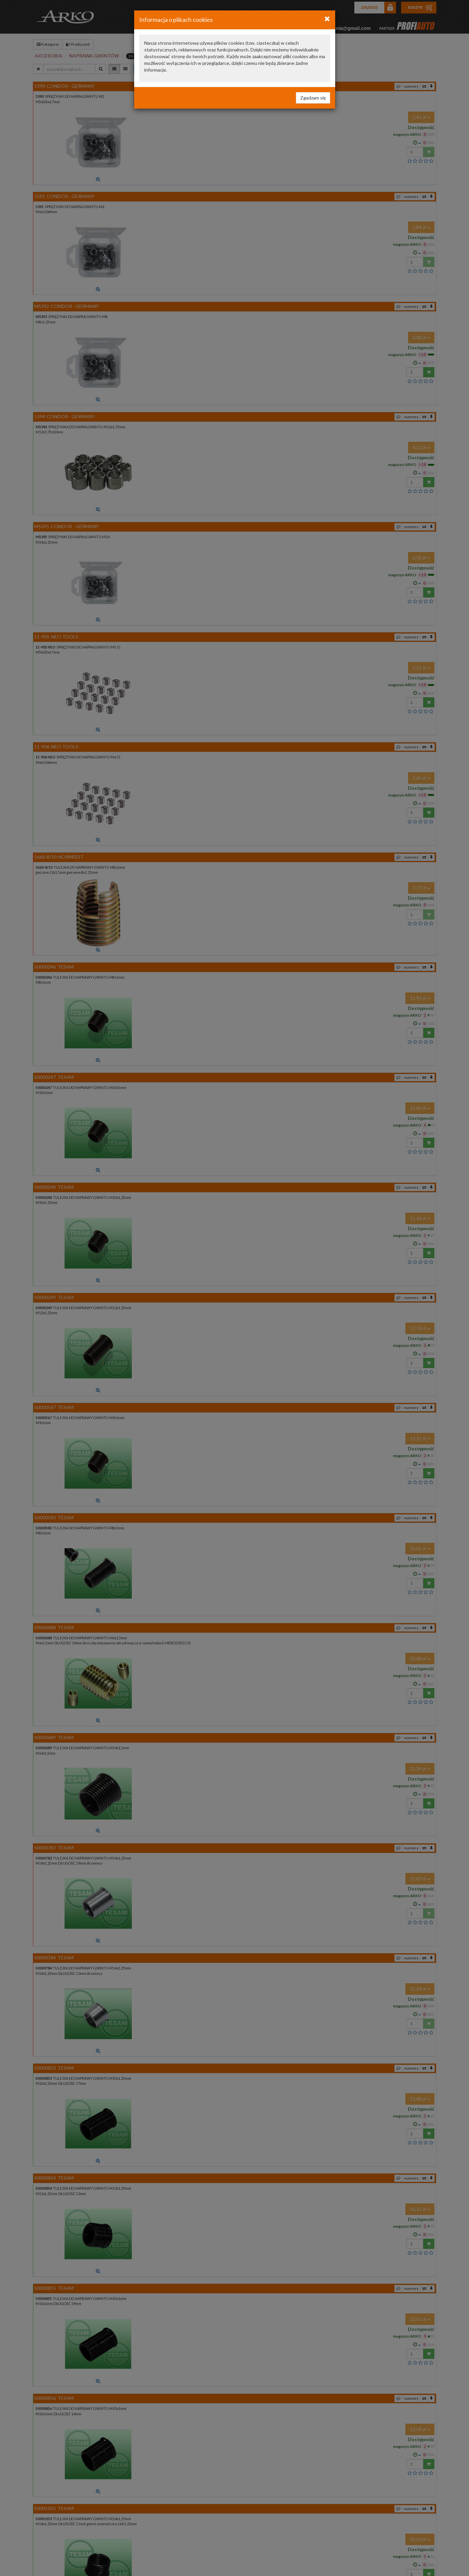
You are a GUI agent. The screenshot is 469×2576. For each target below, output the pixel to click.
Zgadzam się (313, 98)
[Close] (327, 18)
